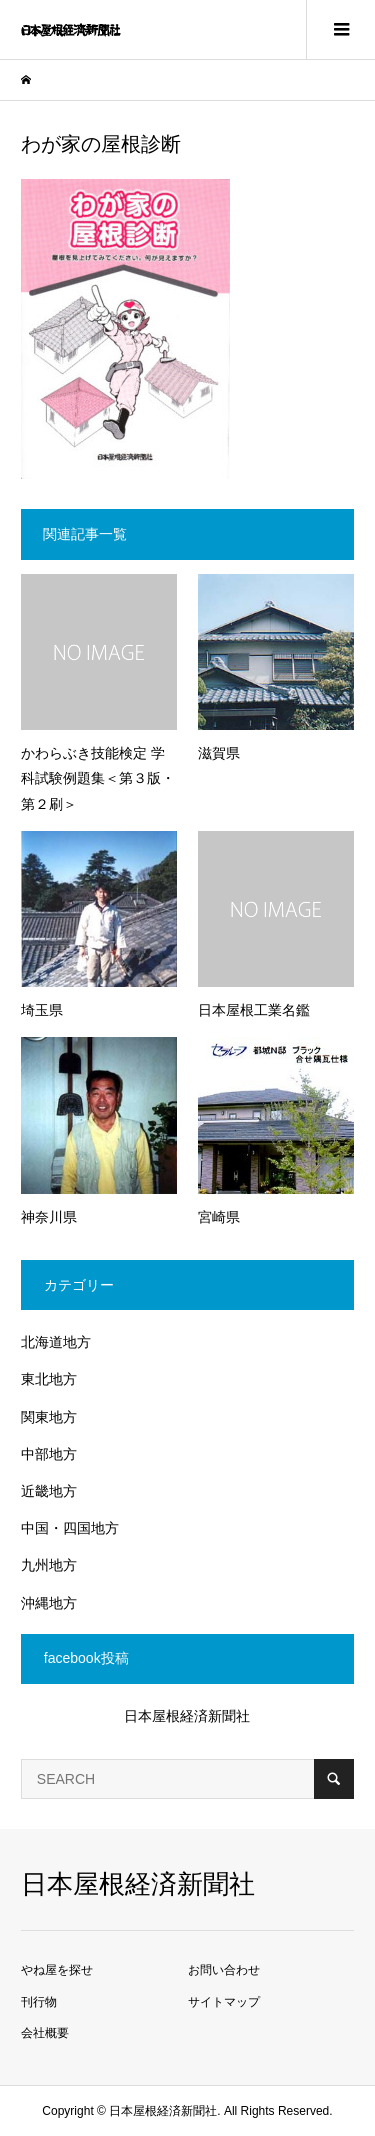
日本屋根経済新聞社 (187, 1716)
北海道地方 (56, 1342)
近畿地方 (49, 1491)
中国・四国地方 (70, 1528)
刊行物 (39, 2002)
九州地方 (49, 1565)
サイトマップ (224, 2002)
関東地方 (49, 1417)
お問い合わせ (224, 1970)
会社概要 (45, 2033)
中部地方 (49, 1454)
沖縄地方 (49, 1603)
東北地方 (49, 1379)
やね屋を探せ (57, 1970)
